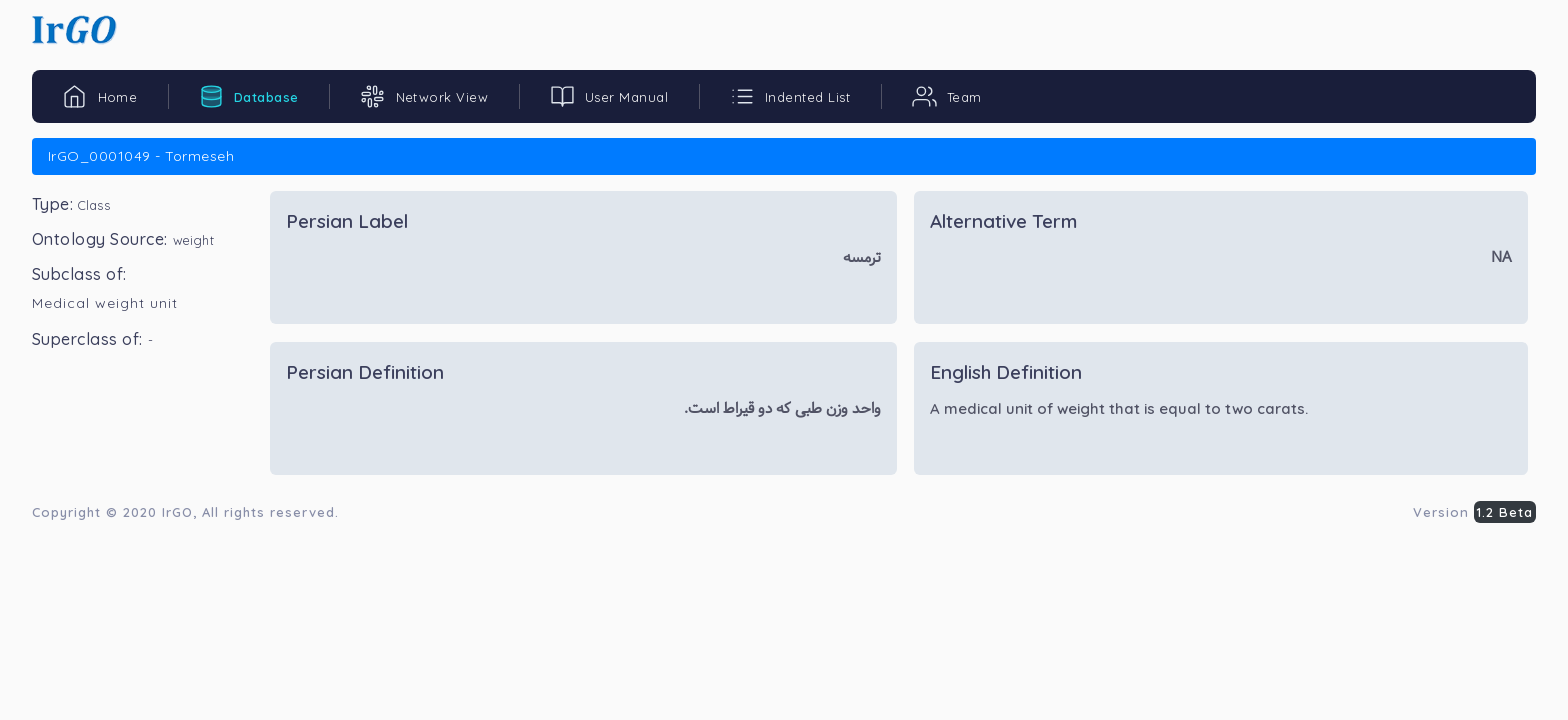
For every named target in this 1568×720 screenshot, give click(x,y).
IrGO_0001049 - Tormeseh (141, 156)
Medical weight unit (105, 303)
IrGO (177, 512)
